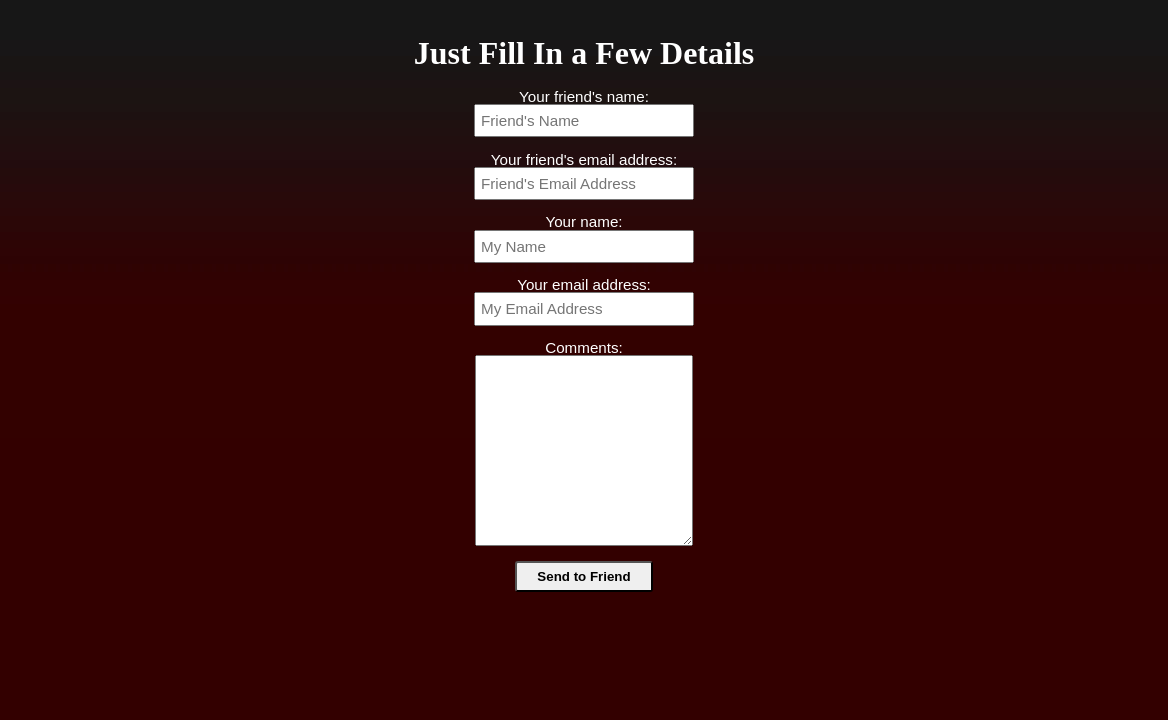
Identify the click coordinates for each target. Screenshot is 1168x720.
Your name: (583, 221)
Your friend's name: (584, 96)
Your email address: (584, 284)
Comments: (584, 347)
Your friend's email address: (584, 159)
